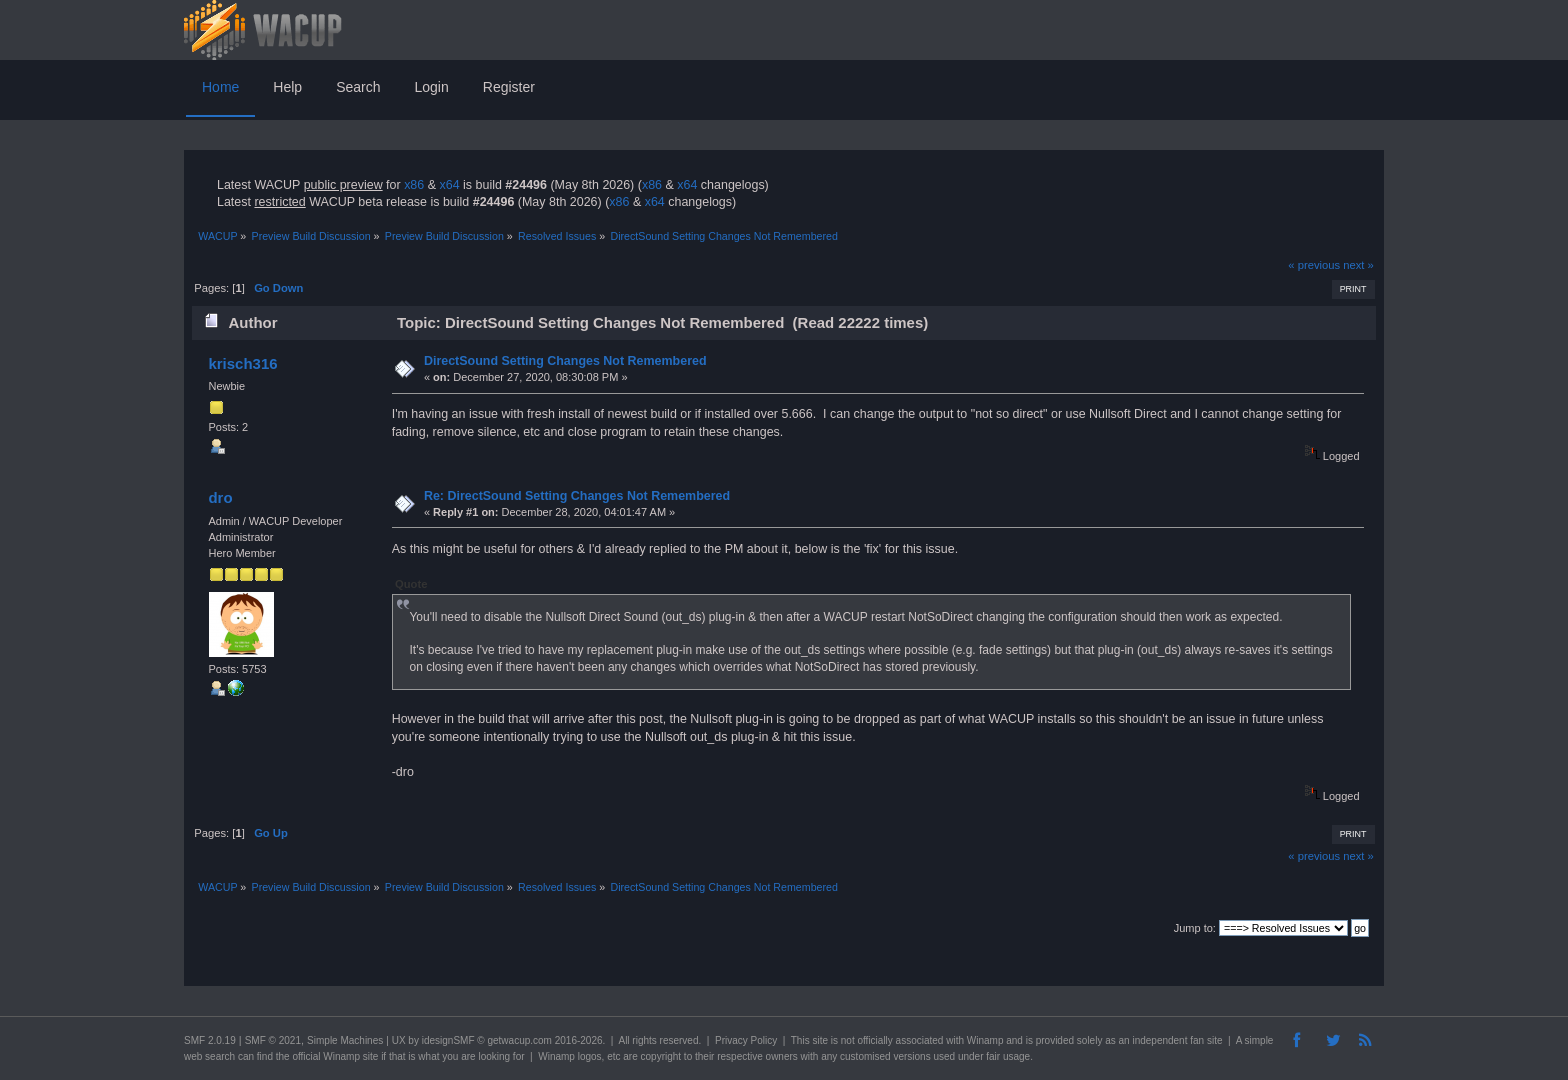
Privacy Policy (746, 1040)
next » (1358, 265)
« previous (1314, 265)
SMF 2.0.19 (210, 1040)
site (820, 1040)
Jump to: (1195, 928)
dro (220, 497)
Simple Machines (345, 1040)
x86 (414, 185)
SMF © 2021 (273, 1040)
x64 (449, 185)
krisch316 (242, 363)
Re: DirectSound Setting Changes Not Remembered (577, 496)
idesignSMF (448, 1040)
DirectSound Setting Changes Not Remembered (565, 361)
